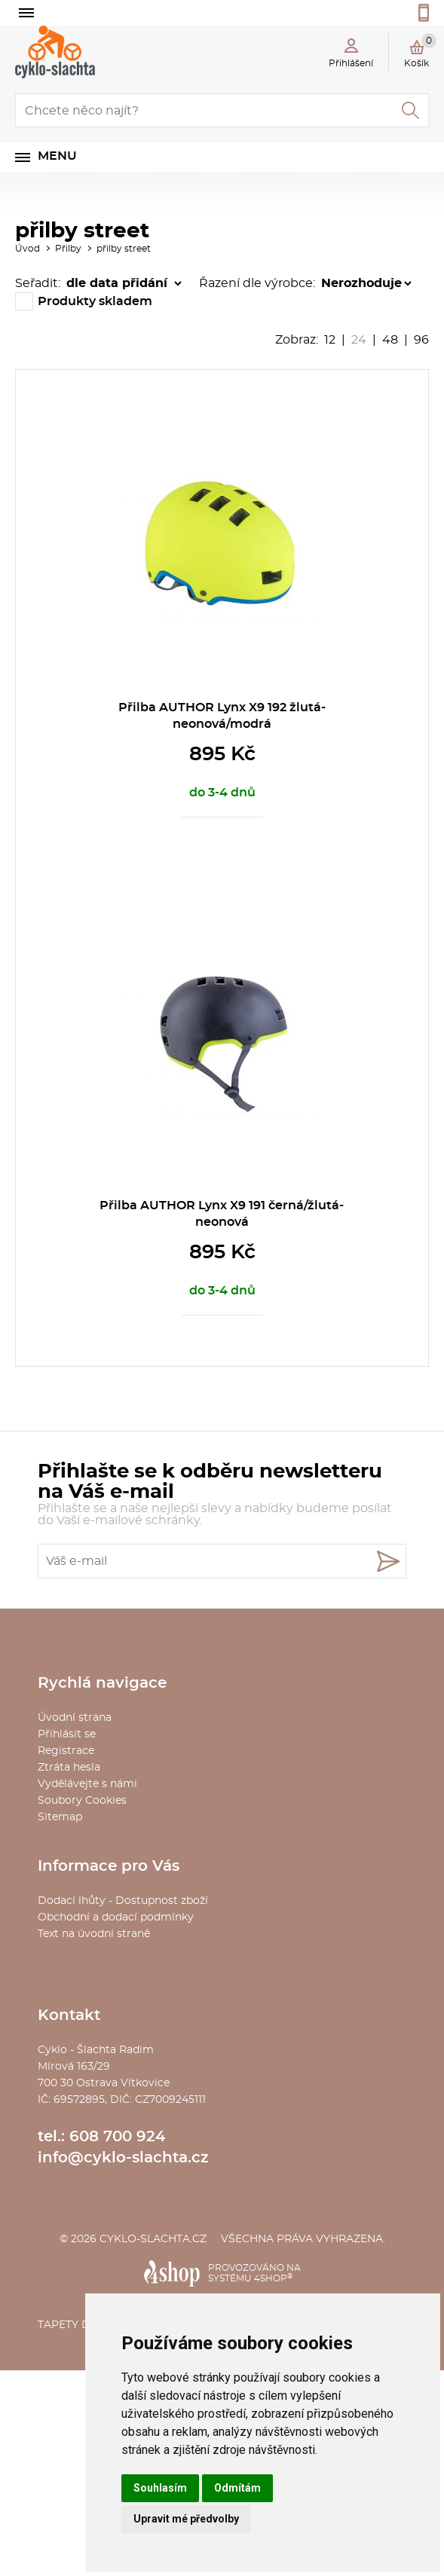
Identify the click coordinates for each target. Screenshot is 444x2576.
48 (390, 340)
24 (358, 340)
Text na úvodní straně (94, 1934)
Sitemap (60, 1817)
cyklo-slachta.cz (153, 2239)
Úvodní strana (75, 1718)
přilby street (123, 248)
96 (421, 340)
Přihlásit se (67, 1734)
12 (329, 340)
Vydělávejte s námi (87, 1784)
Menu (57, 156)
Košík (420, 50)
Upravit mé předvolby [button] (186, 2519)
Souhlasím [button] (160, 2488)
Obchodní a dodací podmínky (116, 1917)
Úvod (27, 248)
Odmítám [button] (237, 2488)
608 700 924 (117, 2136)
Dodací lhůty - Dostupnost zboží (123, 1901)
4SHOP (273, 2278)
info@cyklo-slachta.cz (123, 2157)
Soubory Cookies (82, 1800)
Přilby (68, 248)
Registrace (66, 1751)
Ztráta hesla (69, 1767)
